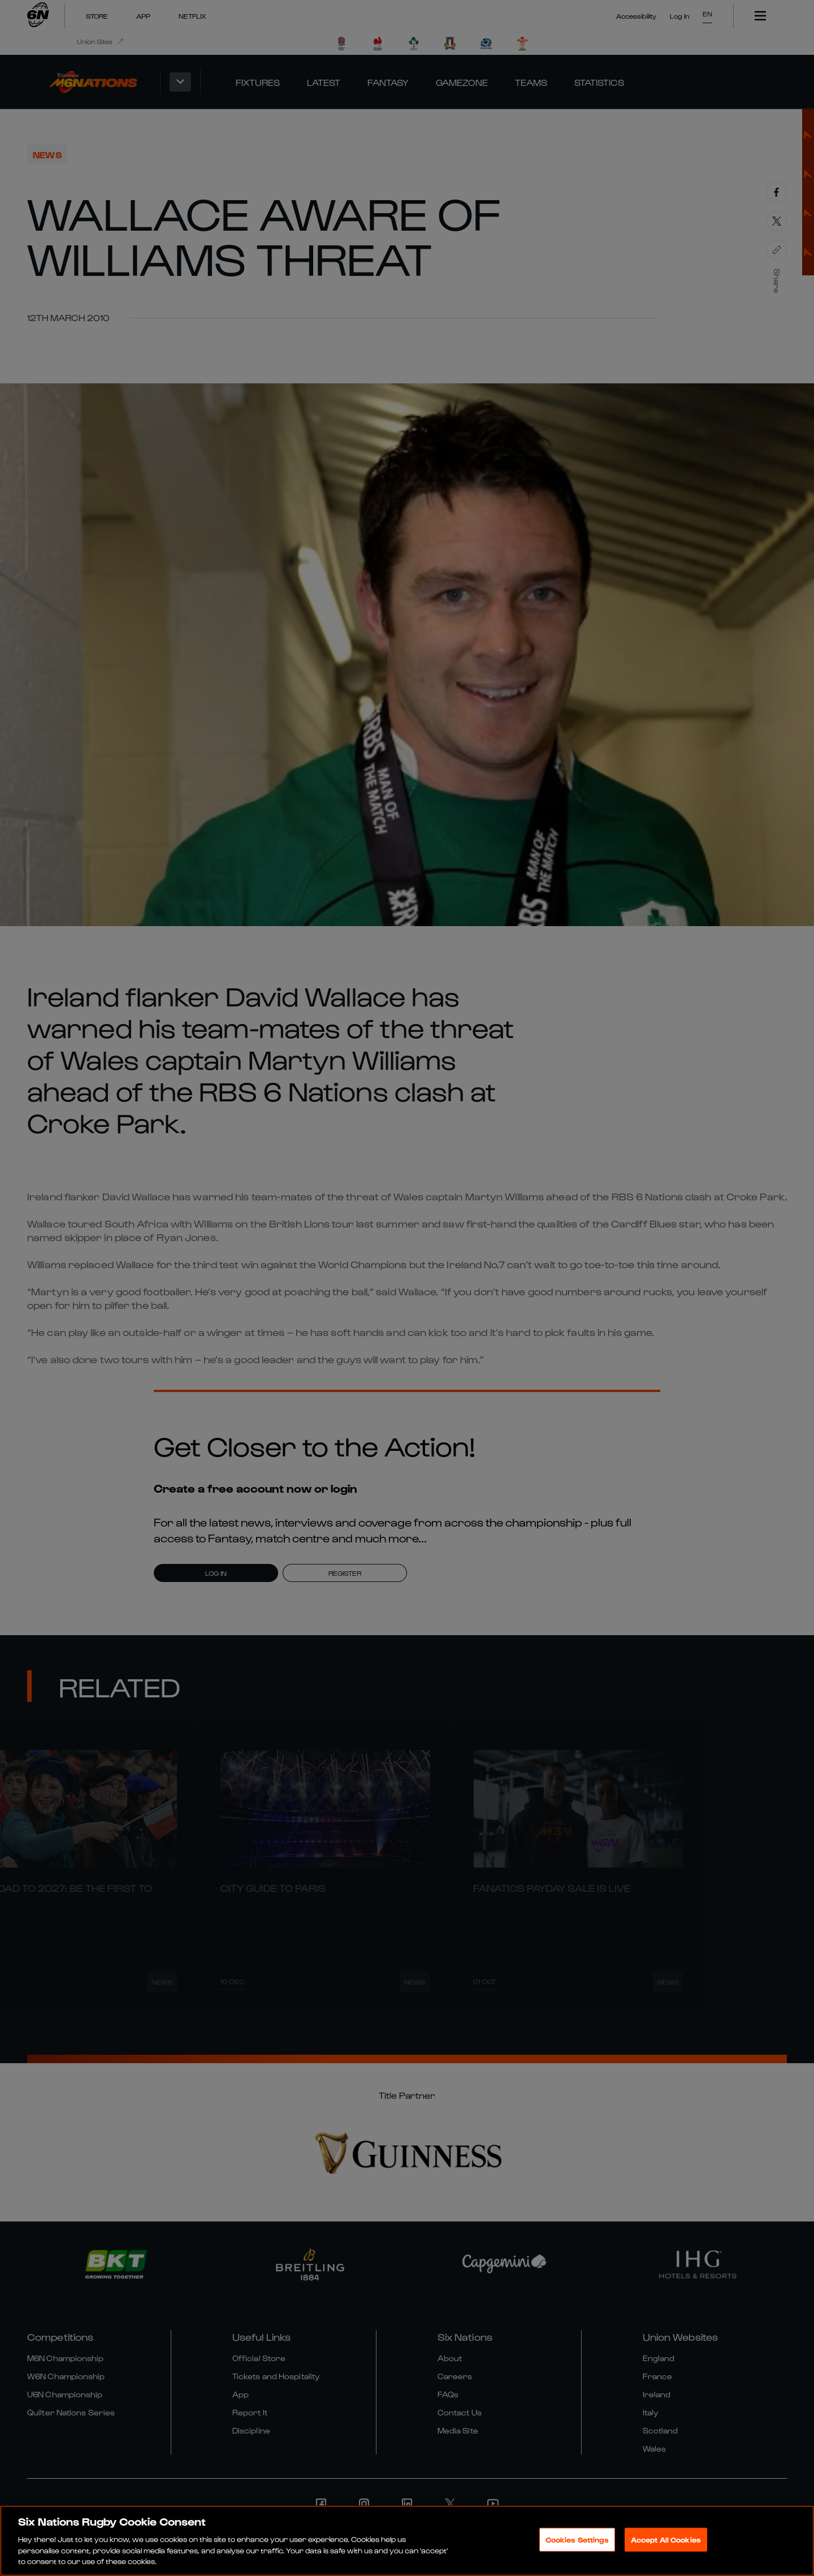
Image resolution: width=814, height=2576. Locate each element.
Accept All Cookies (666, 2541)
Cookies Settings (577, 2541)
